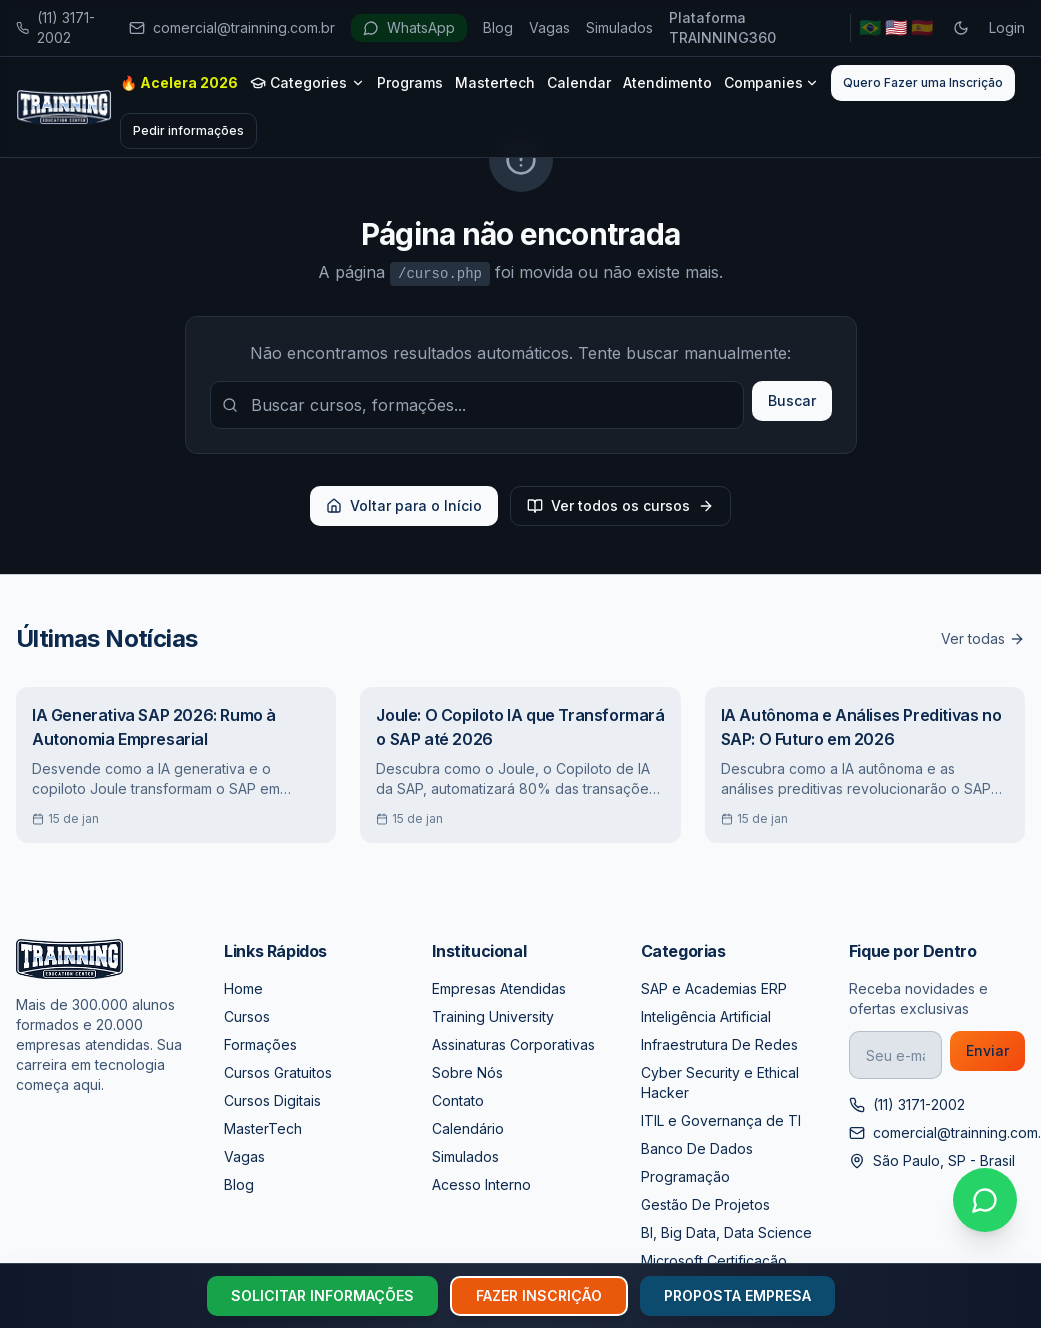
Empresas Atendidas (499, 988)
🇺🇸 (896, 27)
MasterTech (263, 1128)
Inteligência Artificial (706, 1016)
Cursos (247, 1016)
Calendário (468, 1128)
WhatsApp (409, 27)
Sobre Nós (467, 1072)
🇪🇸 (922, 27)
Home (243, 988)
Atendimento (667, 82)
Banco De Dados (697, 1148)
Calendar (579, 82)
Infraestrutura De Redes (719, 1044)
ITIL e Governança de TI (721, 1120)
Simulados (619, 27)
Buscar (792, 400)
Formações (260, 1044)
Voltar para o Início (404, 505)
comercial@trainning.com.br (232, 27)
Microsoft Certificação (714, 1260)
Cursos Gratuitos (278, 1072)
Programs (410, 82)
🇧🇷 (870, 27)
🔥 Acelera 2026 (179, 82)
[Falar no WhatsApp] (985, 1200)
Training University (493, 1016)
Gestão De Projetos (705, 1204)
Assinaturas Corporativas (513, 1044)
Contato (458, 1100)
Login (1007, 27)
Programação (685, 1176)
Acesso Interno (481, 1184)
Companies (771, 82)
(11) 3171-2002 (55, 27)
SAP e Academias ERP (714, 988)
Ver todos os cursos (620, 505)
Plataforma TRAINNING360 (722, 27)
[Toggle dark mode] (961, 28)
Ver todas (983, 638)
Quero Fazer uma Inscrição (923, 82)
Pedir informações (188, 130)
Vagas (549, 27)
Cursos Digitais (272, 1100)
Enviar (987, 1050)
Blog (498, 27)
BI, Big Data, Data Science (726, 1232)
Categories (307, 82)
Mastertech (495, 82)
